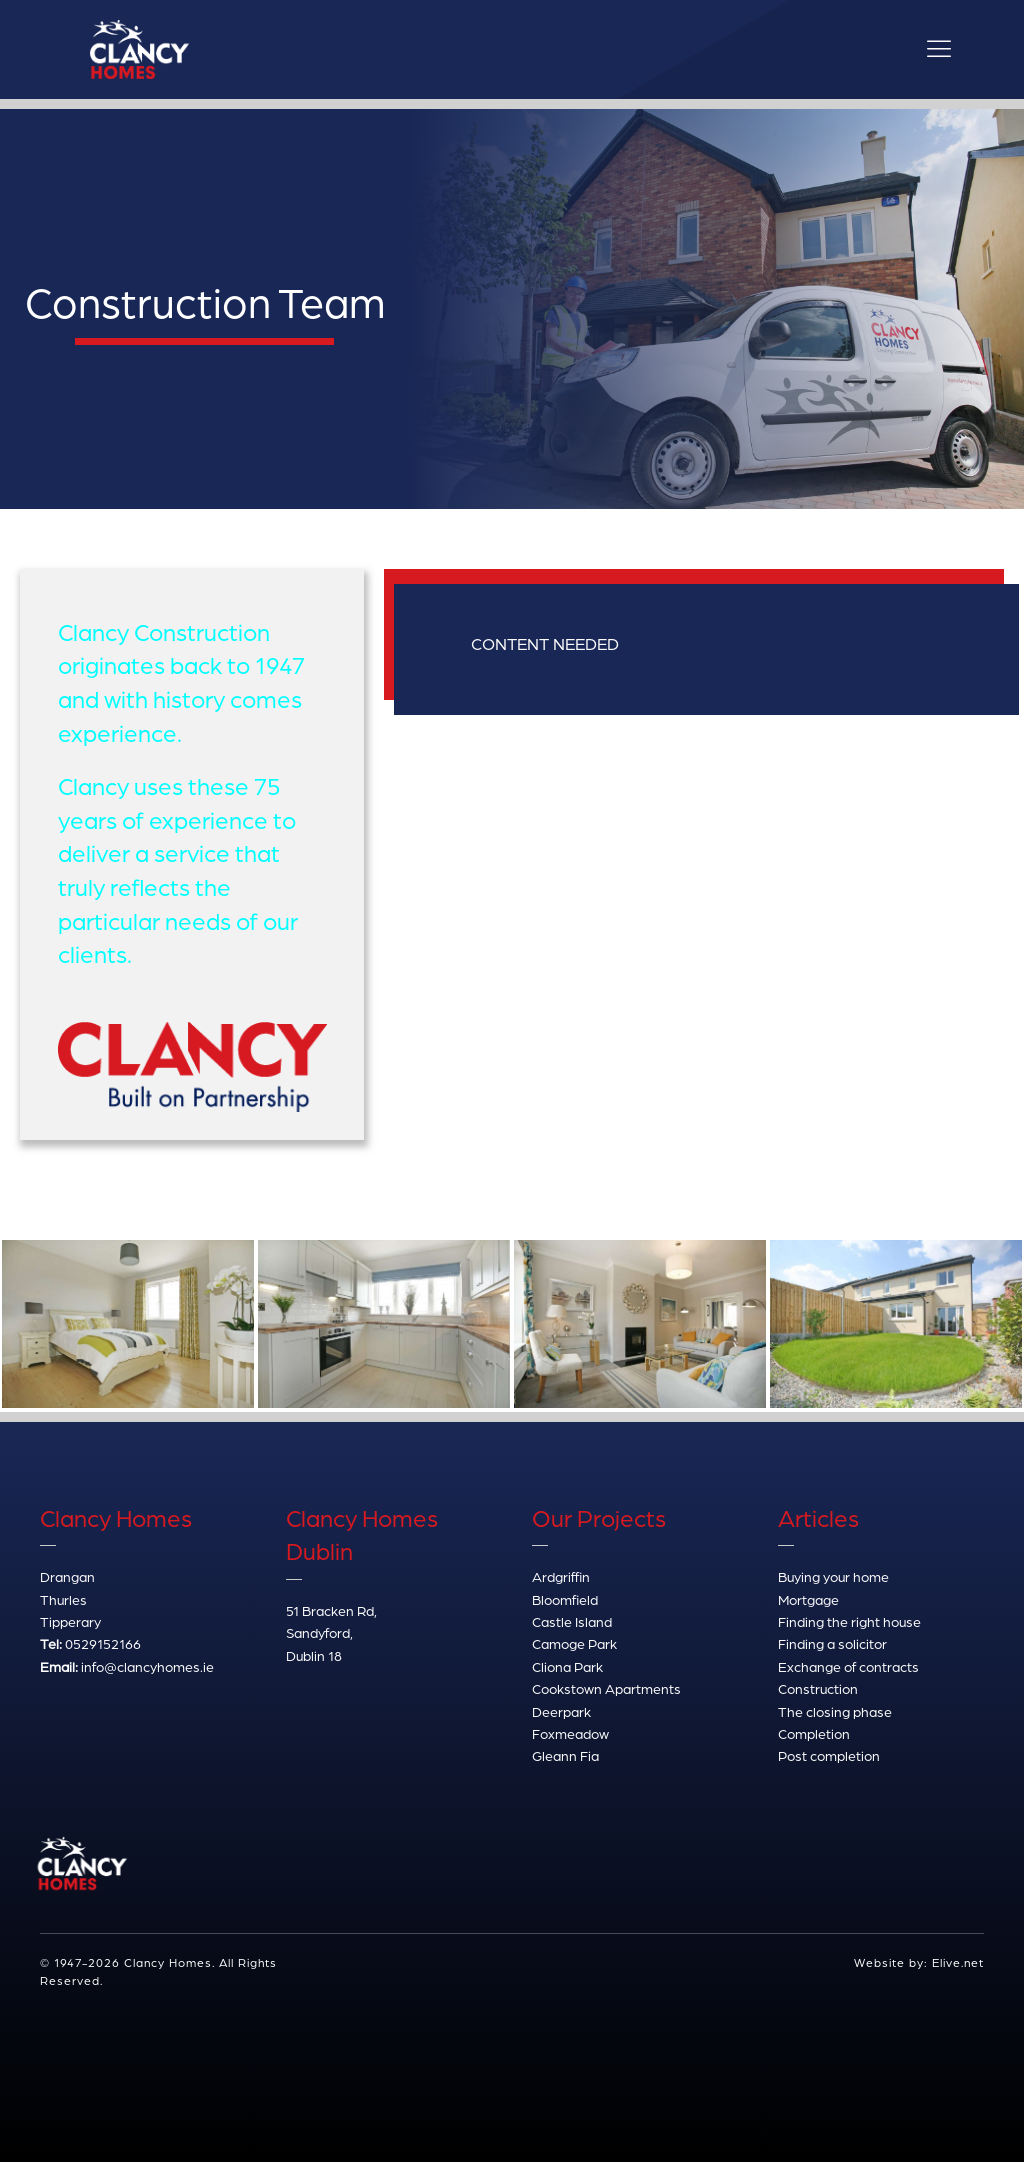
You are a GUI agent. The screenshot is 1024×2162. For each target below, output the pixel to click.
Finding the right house (849, 1621)
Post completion (829, 1755)
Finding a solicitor (832, 1643)
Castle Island (572, 1621)
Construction (818, 1688)
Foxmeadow (570, 1733)
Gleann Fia (565, 1755)
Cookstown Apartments (606, 1688)
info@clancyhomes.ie (147, 1666)
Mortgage (808, 1599)
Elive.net (958, 1962)
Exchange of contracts (848, 1666)
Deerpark (561, 1711)
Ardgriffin (561, 1576)
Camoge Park (574, 1643)
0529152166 (103, 1643)
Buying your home (833, 1576)
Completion (814, 1733)
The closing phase (835, 1711)
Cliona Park (567, 1666)
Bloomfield (565, 1599)
